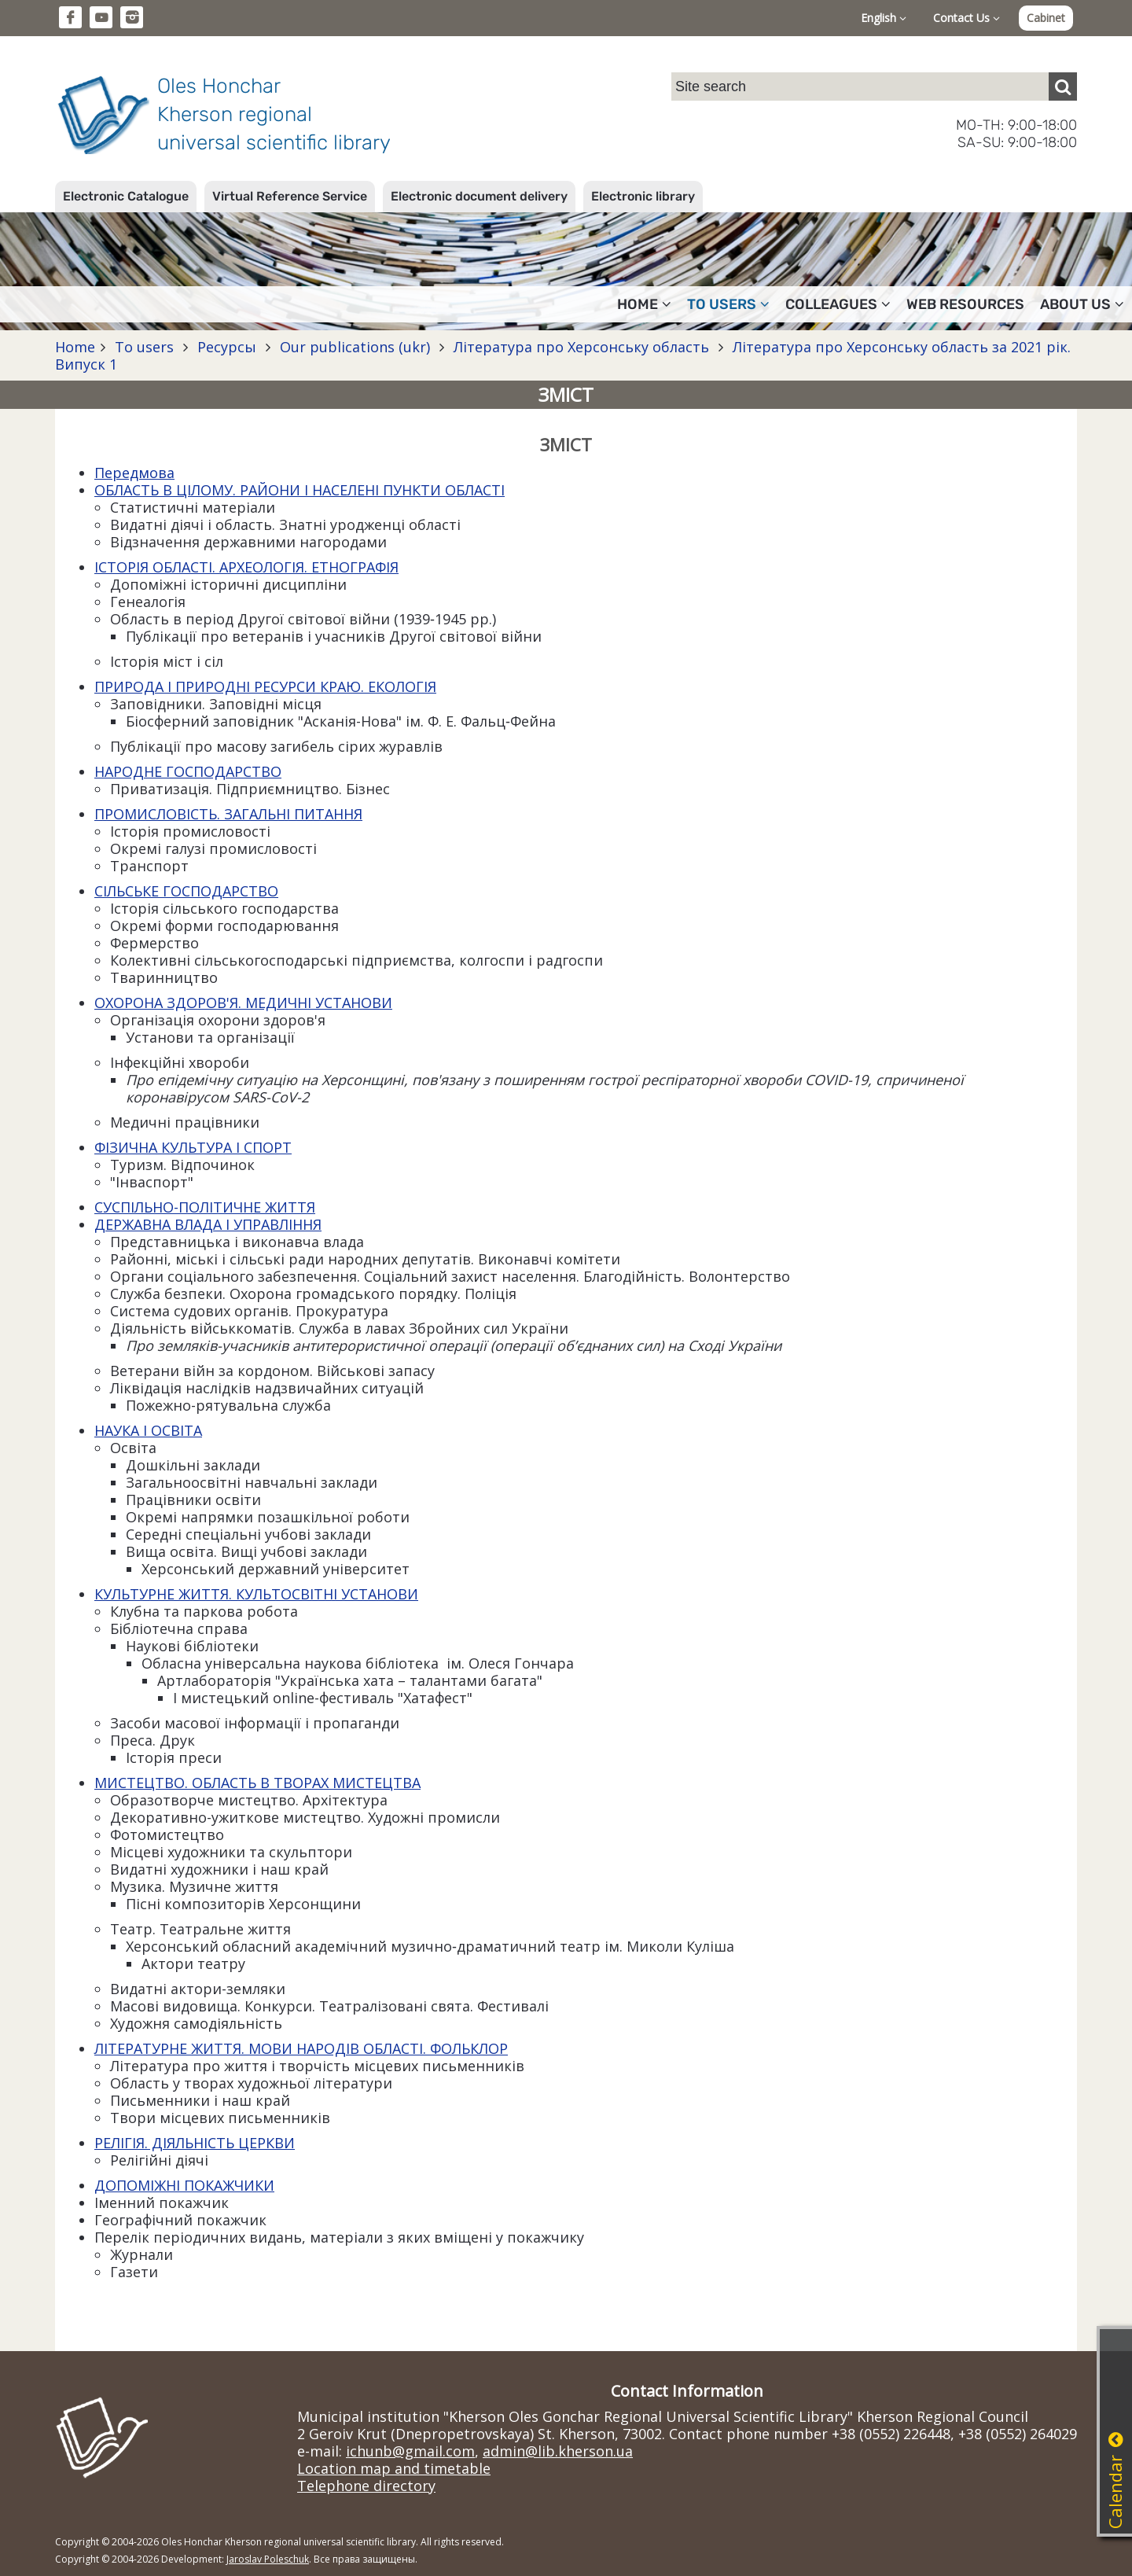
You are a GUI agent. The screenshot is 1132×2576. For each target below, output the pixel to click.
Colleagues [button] (838, 304)
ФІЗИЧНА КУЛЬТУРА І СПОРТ (193, 1147)
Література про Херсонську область (581, 346)
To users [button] (728, 304)
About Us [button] (1082, 304)
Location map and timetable (394, 2468)
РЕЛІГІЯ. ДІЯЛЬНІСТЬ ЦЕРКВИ (194, 2142)
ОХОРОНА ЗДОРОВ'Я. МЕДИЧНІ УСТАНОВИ (243, 1002)
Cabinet (1046, 17)
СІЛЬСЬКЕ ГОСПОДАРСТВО (186, 890)
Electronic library (643, 196)
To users (144, 346)
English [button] (883, 17)
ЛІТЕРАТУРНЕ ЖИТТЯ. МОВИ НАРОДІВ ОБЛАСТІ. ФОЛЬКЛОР (301, 2048)
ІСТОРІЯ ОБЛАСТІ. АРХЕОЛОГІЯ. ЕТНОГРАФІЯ (246, 567)
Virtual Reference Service (289, 196)
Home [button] (644, 304)
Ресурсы (226, 346)
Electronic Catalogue (126, 196)
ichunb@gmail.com (410, 2451)
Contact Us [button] (966, 17)
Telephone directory (366, 2485)
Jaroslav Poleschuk (267, 2559)
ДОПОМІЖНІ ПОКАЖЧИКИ (184, 2185)
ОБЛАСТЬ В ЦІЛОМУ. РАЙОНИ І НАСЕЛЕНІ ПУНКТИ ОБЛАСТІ (299, 489)
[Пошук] (1063, 86)
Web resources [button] (965, 304)
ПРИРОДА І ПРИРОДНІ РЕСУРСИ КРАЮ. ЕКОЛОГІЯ (265, 686)
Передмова (134, 472)
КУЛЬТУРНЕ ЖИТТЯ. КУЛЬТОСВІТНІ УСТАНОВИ (256, 1593)
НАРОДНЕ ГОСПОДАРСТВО (187, 771)
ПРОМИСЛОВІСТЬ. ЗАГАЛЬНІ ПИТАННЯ (228, 813)
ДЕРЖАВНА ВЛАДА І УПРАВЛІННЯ (208, 1224)
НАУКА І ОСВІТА (148, 1430)
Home (75, 346)
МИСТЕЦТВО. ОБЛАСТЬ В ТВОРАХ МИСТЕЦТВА (257, 1782)
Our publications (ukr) (355, 346)
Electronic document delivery (479, 196)
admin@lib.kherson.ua (558, 2451)
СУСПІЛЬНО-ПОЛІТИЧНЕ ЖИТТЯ (204, 1207)
